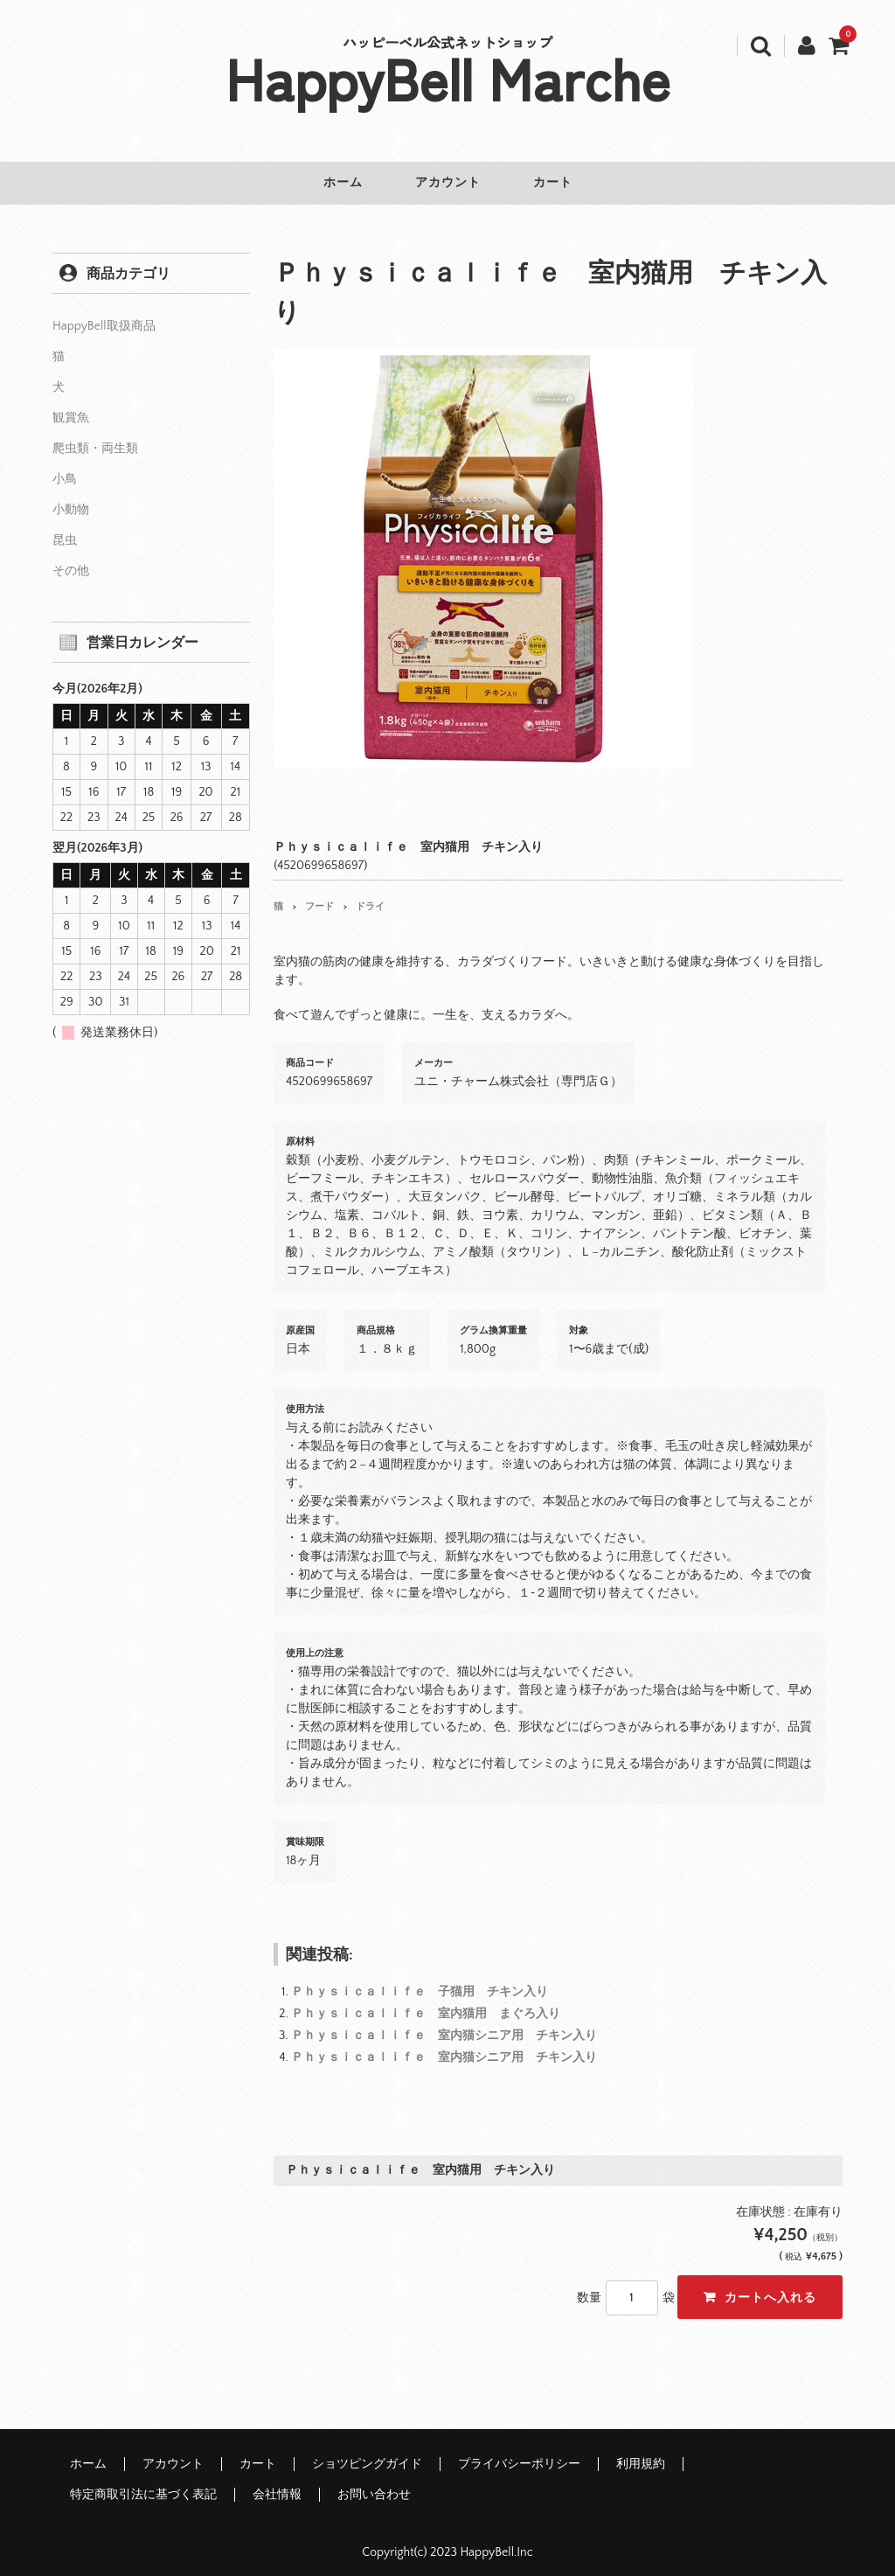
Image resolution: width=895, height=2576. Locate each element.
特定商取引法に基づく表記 (143, 2482)
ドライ (370, 894)
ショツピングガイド (367, 2452)
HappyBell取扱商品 (104, 314)
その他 (70, 559)
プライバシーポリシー (519, 2452)
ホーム (330, 183)
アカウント (448, 183)
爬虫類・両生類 (95, 436)
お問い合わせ (374, 2482)
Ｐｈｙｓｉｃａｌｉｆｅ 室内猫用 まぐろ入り (425, 2002)
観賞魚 (70, 406)
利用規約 (640, 2452)
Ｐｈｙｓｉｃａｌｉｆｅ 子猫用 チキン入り (419, 1980)
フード (319, 894)
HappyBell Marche (447, 77)
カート (565, 183)
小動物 (70, 498)
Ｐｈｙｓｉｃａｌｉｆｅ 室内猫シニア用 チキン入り (444, 2023)
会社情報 (277, 2482)
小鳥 (64, 467)
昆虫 (64, 528)
